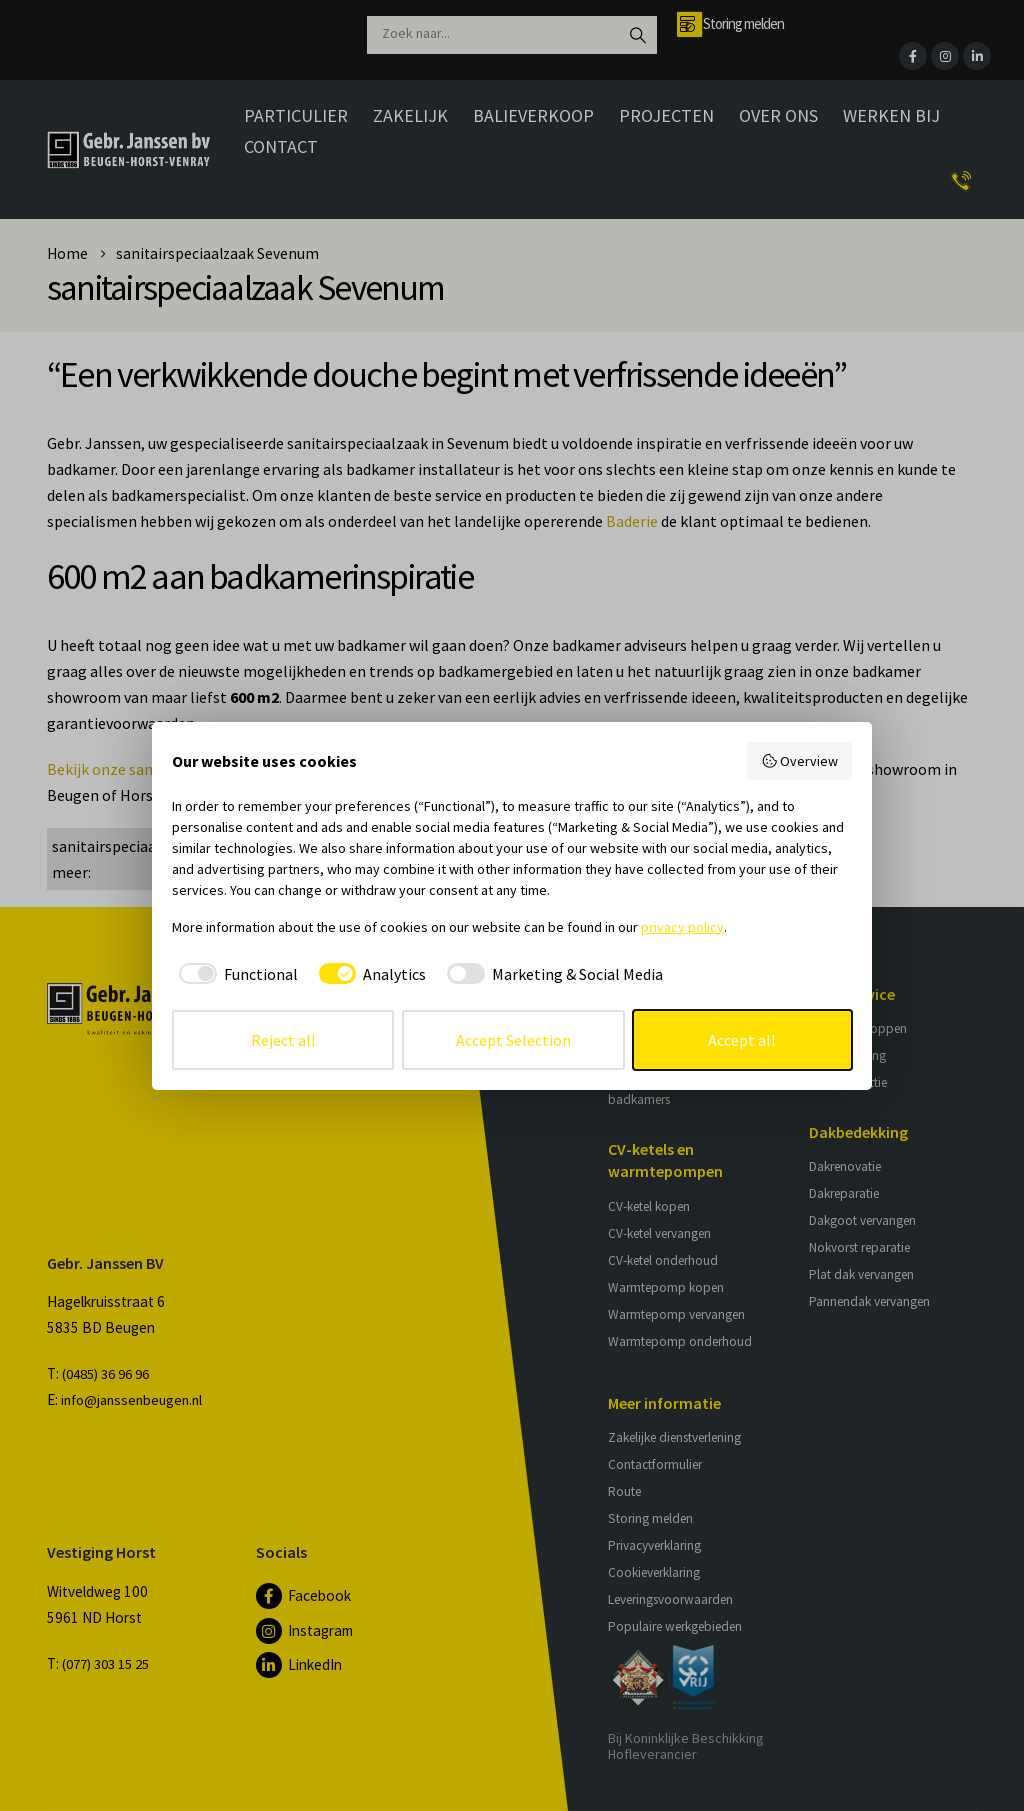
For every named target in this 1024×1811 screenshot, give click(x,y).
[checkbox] (235, 974)
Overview (800, 761)
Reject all (283, 1040)
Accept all (742, 1040)
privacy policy (682, 927)
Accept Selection (513, 1040)
